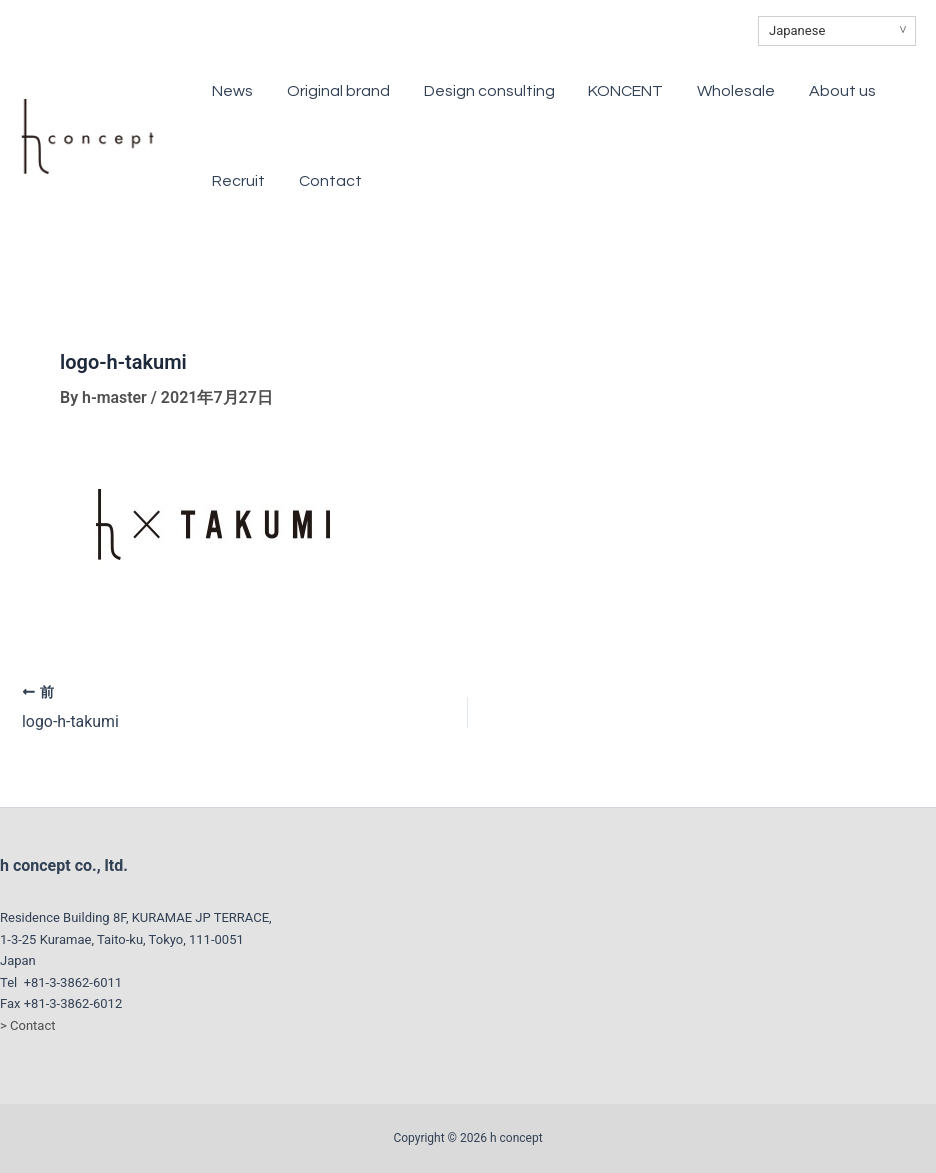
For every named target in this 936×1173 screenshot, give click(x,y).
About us (779, 91)
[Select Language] (837, 31)
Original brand (326, 91)
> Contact (27, 1024)
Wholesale (686, 91)
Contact (244, 181)
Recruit (860, 91)
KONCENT (588, 91)
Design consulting (464, 91)
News (233, 91)
